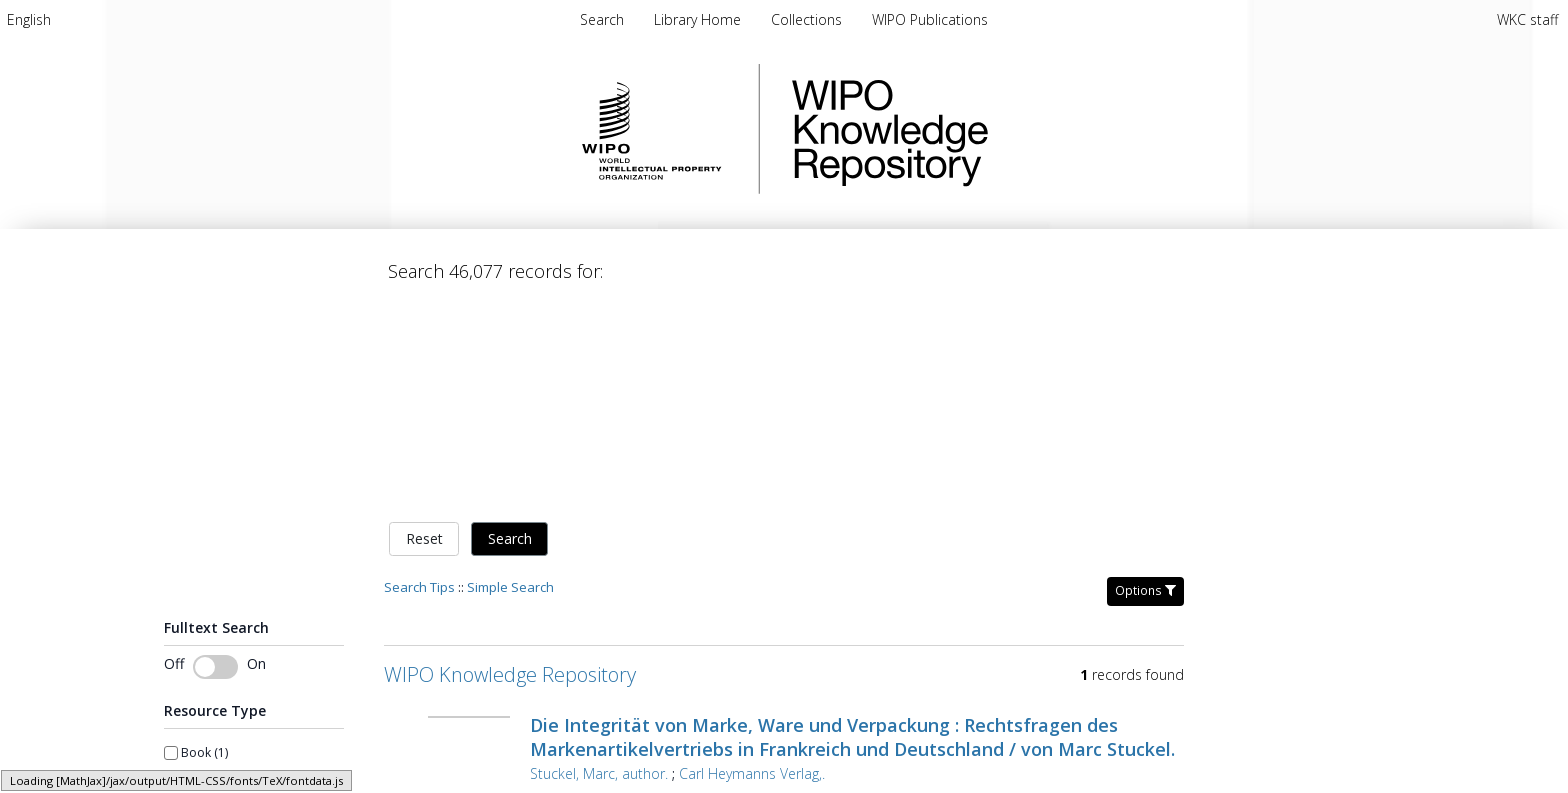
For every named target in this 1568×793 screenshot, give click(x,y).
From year (193, 744)
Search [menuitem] (602, 19)
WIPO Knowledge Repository (972, 129)
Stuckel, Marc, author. (599, 563)
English (29, 19)
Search (510, 329)
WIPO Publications (930, 19)
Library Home (699, 19)
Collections (808, 19)
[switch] (215, 457)
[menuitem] (29, 19)
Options (1145, 380)
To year (279, 744)
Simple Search (510, 377)
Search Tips (419, 377)
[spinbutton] (207, 771)
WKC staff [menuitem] (1527, 19)
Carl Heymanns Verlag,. (752, 563)
